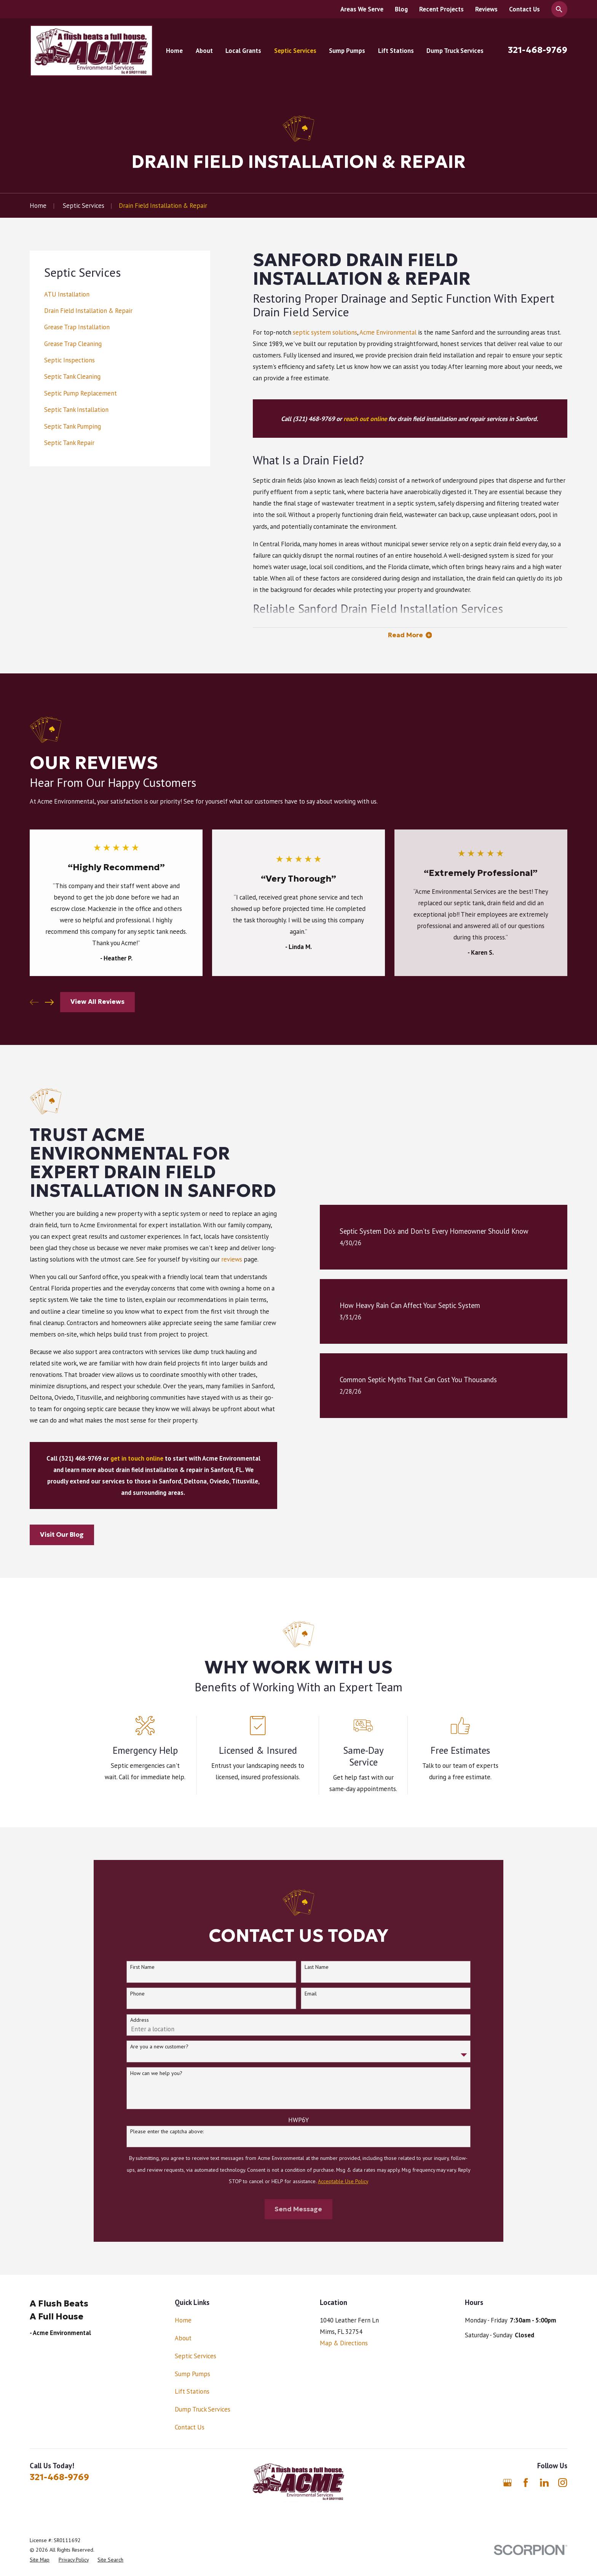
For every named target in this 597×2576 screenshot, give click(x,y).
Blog (401, 9)
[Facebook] (525, 2482)
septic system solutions (325, 332)
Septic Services (195, 2356)
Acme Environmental (388, 332)
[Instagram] (562, 2482)
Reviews (486, 9)
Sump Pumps (192, 2374)
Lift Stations (192, 2391)
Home (183, 2320)
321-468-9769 (537, 50)
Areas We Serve (361, 9)
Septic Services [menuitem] (295, 50)
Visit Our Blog (50, 1535)
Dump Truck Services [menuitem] (455, 50)
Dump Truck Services (202, 2409)
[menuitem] (120, 294)
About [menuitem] (204, 50)
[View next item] (49, 1002)
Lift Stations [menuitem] (396, 50)
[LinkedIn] (544, 2482)
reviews (219, 1259)
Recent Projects (441, 9)
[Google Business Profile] (507, 2482)
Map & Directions (344, 2343)
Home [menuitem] (174, 50)
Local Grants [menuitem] (243, 50)
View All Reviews (97, 1002)
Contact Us (524, 9)
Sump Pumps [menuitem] (347, 50)
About (183, 2338)
